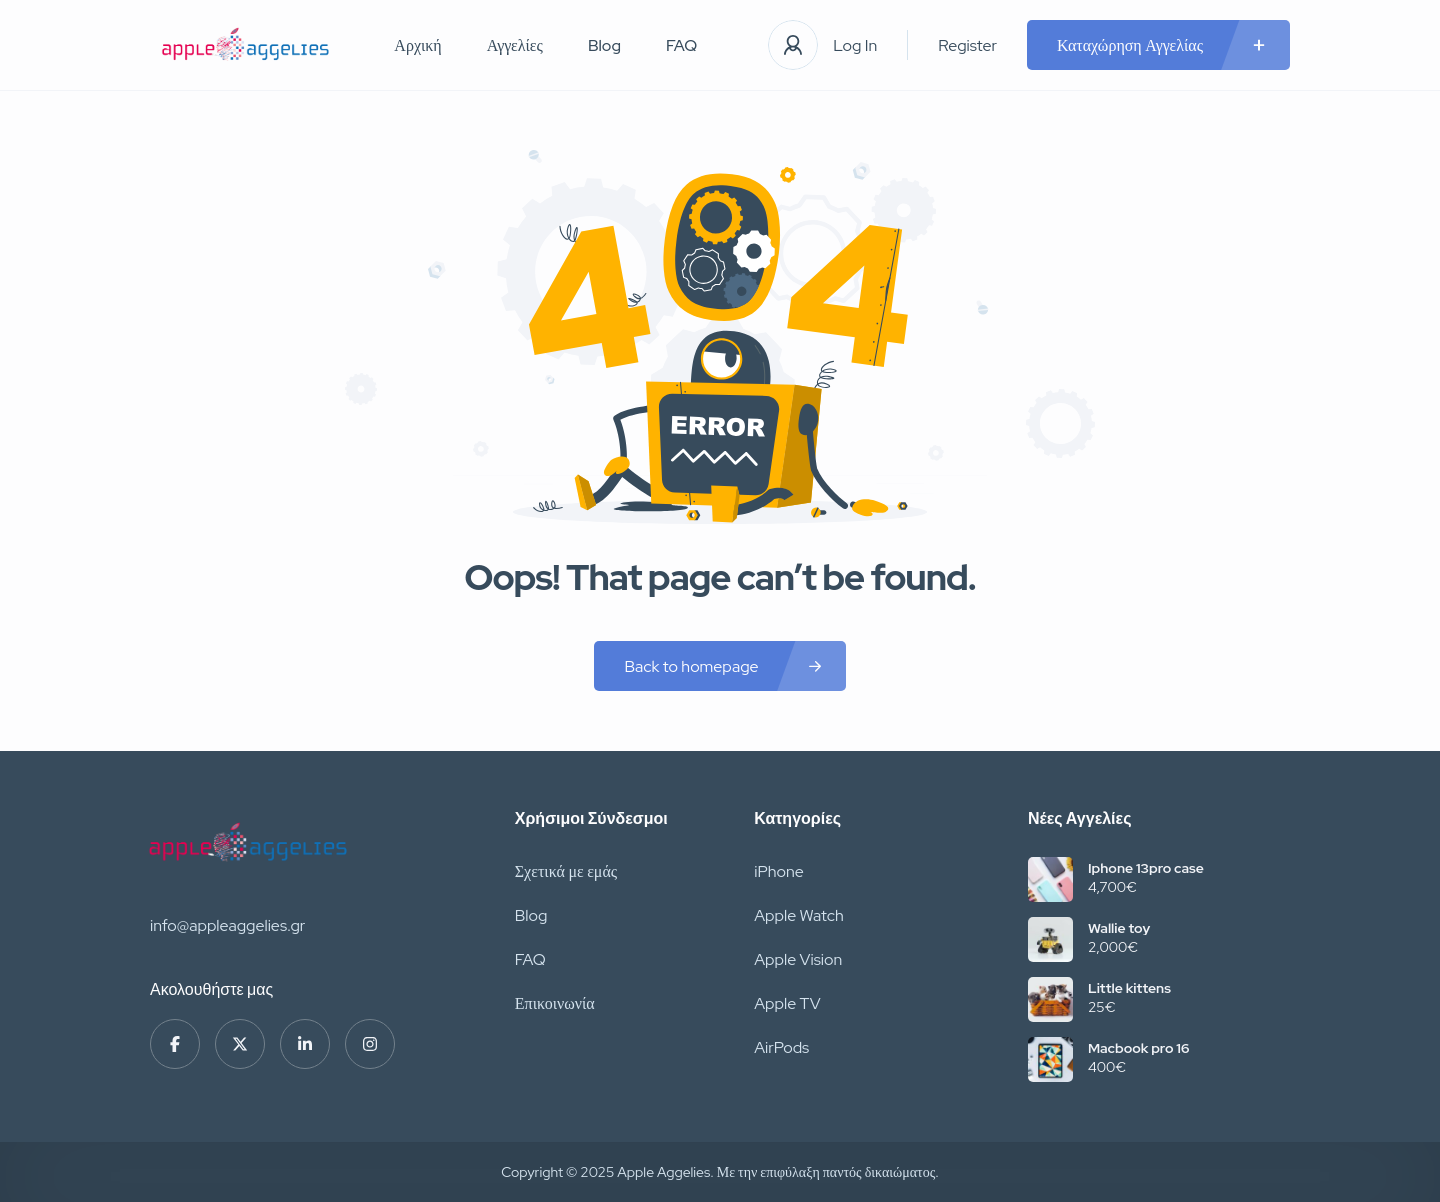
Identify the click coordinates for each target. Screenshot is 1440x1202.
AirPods (781, 1047)
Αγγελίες (515, 45)
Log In (855, 45)
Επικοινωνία (555, 1003)
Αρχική (417, 45)
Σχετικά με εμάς (566, 871)
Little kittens (1129, 988)
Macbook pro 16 (1138, 1048)
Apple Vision (798, 959)
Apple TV (787, 1003)
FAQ (681, 45)
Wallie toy (1119, 928)
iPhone (779, 871)
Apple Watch (799, 915)
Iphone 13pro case (1146, 868)
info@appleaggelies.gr (227, 925)
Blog (604, 45)
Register (967, 45)
